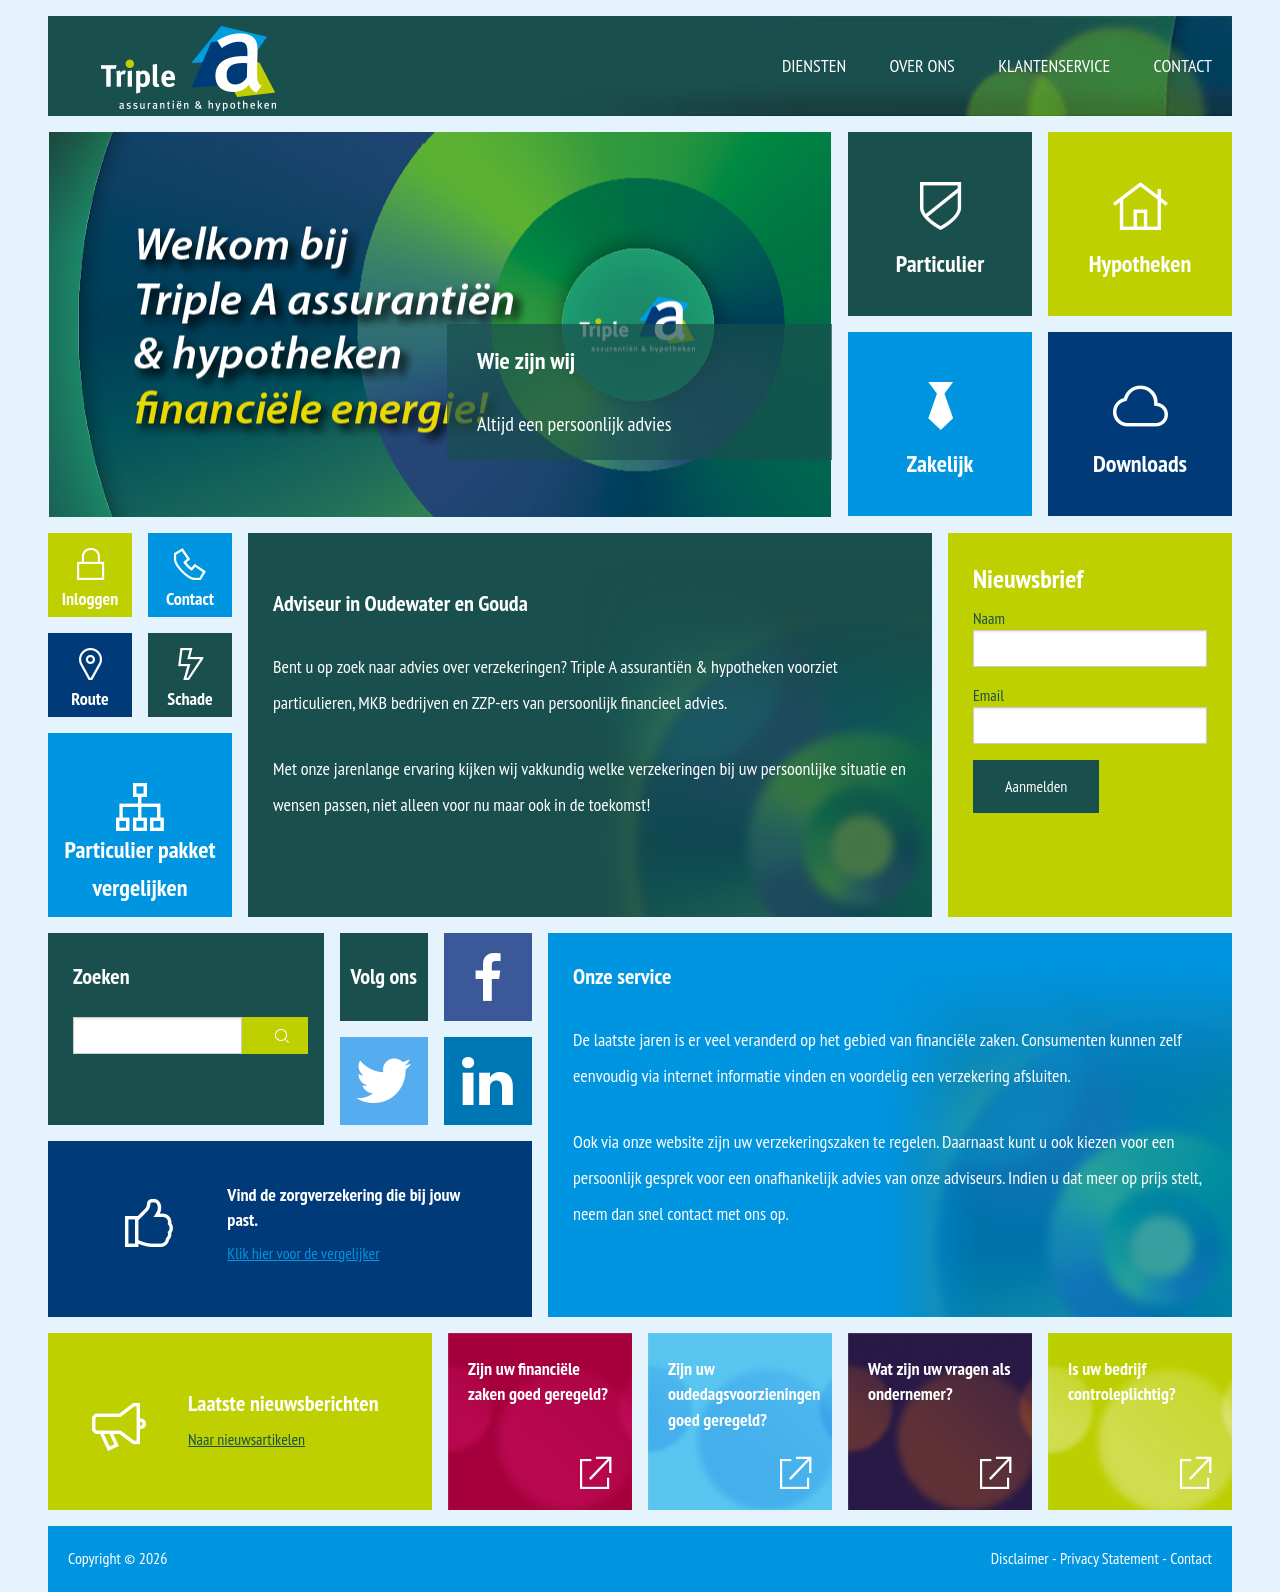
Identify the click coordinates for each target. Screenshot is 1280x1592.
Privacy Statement (1109, 1558)
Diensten (814, 65)
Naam (989, 618)
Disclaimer (1020, 1558)
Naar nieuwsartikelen (246, 1439)
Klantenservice (1054, 65)
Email (988, 695)
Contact (1183, 65)
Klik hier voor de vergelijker (303, 1253)
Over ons (922, 65)
